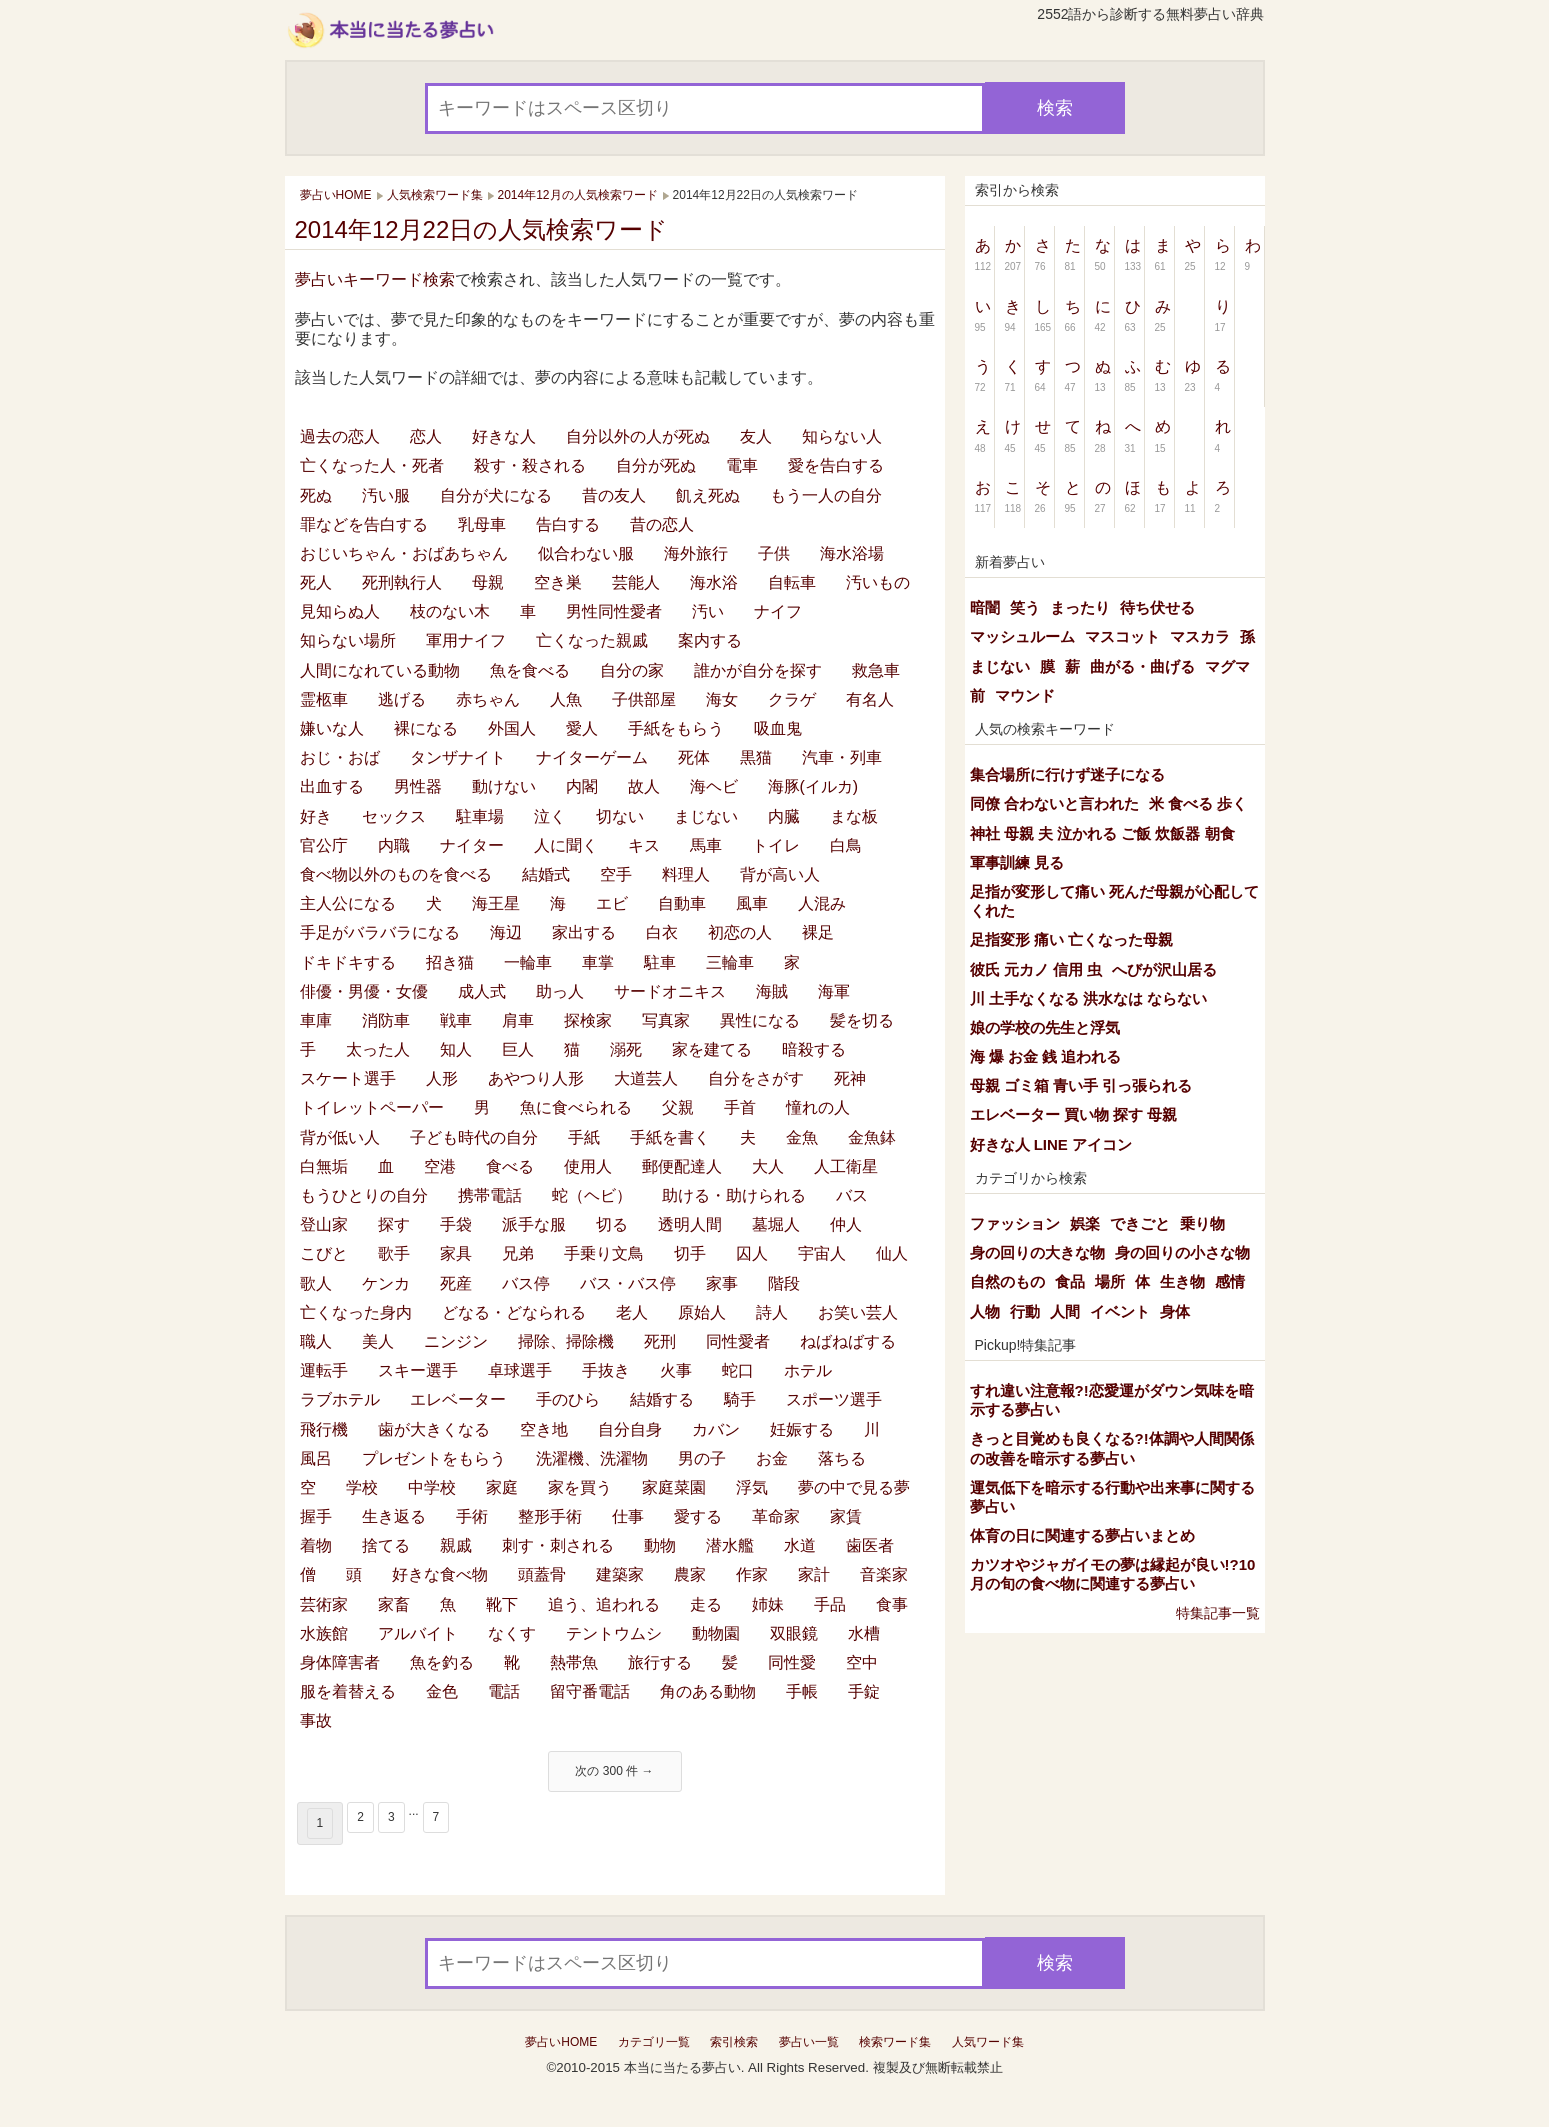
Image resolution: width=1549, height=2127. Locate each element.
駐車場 (480, 816)
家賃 (846, 1516)
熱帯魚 (574, 1662)
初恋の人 (740, 932)
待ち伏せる (1157, 607)
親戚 (456, 1545)
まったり (1080, 607)
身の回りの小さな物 (1182, 1252)
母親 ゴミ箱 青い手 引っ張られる (1081, 1085)
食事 (892, 1604)
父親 (678, 1107)
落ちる (842, 1458)
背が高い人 (780, 874)
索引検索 (734, 2042)
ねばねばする (848, 1341)
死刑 (660, 1341)
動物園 (716, 1633)
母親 (488, 582)
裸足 (818, 932)
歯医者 (870, 1545)
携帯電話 (490, 1195)
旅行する (660, 1662)
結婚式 (546, 874)
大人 (768, 1166)
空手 (616, 874)
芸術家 (324, 1604)
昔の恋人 (662, 524)
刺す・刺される (558, 1545)
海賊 (772, 991)
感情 (1230, 1281)
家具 (456, 1253)
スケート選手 (348, 1078)
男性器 (418, 786)
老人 (632, 1312)
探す (394, 1224)
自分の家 (632, 670)
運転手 (324, 1370)
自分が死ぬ (656, 465)
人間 (1065, 1311)
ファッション (1015, 1223)
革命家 (776, 1516)
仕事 (628, 1516)
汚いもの (878, 582)
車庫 (316, 1020)
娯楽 (1085, 1223)
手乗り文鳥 (604, 1253)
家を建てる (712, 1049)
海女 (722, 699)
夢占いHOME (561, 2042)
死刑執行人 (402, 582)
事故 (316, 1720)
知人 (456, 1049)
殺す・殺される (530, 465)
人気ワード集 (988, 2042)
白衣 (662, 932)
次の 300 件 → (614, 1771)
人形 (442, 1078)
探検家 (588, 1020)
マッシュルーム (1022, 636)
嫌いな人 (332, 728)
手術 (472, 1516)
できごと (1140, 1223)
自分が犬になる (496, 495)
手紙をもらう (676, 728)
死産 (456, 1283)
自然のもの (1007, 1281)
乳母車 (482, 524)
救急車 (876, 670)
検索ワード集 (895, 2042)
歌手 (394, 1253)
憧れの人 (818, 1107)
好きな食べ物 (440, 1574)
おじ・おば (340, 757)
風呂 (316, 1458)
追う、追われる (604, 1604)
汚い (708, 611)
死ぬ (316, 495)
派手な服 (534, 1224)
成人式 (482, 991)
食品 (1070, 1281)
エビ (612, 903)
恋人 (426, 436)
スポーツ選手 (834, 1399)
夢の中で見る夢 (854, 1487)
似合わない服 (586, 553)
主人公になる (348, 903)
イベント (1120, 1311)
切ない (620, 816)
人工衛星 (846, 1166)
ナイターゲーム (592, 757)
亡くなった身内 (356, 1312)
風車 (752, 903)
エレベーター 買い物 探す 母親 (1074, 1114)
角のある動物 (708, 1691)
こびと (324, 1253)
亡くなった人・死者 (372, 465)
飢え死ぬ (708, 495)
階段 (784, 1283)
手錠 (864, 1691)
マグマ (1227, 666)
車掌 (598, 962)
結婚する (662, 1399)
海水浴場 (852, 553)
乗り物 (1202, 1223)
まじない (706, 816)
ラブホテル (340, 1399)
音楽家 (884, 1574)
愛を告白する (836, 465)
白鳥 (846, 845)
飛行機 (324, 1429)
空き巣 (558, 582)
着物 (316, 1545)
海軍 (834, 991)
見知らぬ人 (340, 611)
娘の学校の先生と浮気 (1045, 1027)
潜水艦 (730, 1545)
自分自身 (630, 1429)
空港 (440, 1166)
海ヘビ (714, 786)
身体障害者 (340, 1662)
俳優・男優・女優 (364, 991)
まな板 (854, 816)
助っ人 (560, 991)
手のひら (568, 1399)
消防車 (386, 1020)
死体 (694, 757)
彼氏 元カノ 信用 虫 (1036, 969)
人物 (985, 1311)
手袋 (456, 1224)
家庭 (502, 1487)
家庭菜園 (674, 1487)
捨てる (386, 1545)
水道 (800, 1545)
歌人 (316, 1283)
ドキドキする (348, 962)
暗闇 (985, 607)
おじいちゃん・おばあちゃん (404, 553)
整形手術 (550, 1516)
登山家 (324, 1224)
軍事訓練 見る (1017, 862)
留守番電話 (590, 1691)
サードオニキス (670, 991)
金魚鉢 (872, 1137)
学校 (362, 1487)
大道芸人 (646, 1078)
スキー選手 (418, 1370)
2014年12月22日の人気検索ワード (482, 229)
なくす (512, 1633)
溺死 (626, 1049)
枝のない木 (450, 611)
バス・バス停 (628, 1283)
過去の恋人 (340, 436)
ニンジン (456, 1341)
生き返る (394, 1516)
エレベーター (458, 1399)
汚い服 (386, 495)
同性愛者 (738, 1341)
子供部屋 (644, 699)
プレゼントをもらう (434, 1458)
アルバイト (418, 1633)
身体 (1175, 1311)
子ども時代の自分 (474, 1137)
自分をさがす (756, 1078)
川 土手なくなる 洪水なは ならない (1089, 998)
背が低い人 (340, 1137)
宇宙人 (822, 1253)
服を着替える (348, 1691)
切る (612, 1224)
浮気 (752, 1487)
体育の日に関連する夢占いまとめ (1082, 1535)
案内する (710, 640)
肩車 (518, 1020)
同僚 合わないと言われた (1054, 803)
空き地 (544, 1429)
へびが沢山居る (1164, 969)
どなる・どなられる (514, 1312)
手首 (740, 1107)
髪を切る (862, 1020)
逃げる (402, 699)
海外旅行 (696, 553)
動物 (660, 1545)
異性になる (760, 1020)
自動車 (682, 903)
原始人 (702, 1312)
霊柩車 (324, 699)
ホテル (808, 1370)
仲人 (846, 1224)
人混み (822, 903)
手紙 (584, 1137)
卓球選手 (520, 1370)
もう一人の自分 (826, 495)
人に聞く (566, 845)
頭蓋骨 (542, 1574)
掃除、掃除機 (566, 1341)
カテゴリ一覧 (654, 2042)
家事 (722, 1283)
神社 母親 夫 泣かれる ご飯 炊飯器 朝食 (1102, 833)
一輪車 (528, 962)
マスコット (1122, 636)
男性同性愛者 (614, 611)
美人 (378, 1341)
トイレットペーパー (372, 1107)
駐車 (660, 962)
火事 (676, 1370)
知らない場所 (348, 640)
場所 (1110, 1281)
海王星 (496, 903)
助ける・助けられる (734, 1195)
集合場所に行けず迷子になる (1067, 774)
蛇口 (738, 1370)
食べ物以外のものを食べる (396, 874)
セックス (394, 816)
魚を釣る (442, 1662)
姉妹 (768, 1604)
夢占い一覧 (809, 2042)
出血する (332, 786)
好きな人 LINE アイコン (1051, 1144)
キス (644, 845)
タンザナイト (458, 757)
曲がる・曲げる (1142, 666)
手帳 (802, 1691)
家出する (584, 932)
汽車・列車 (842, 757)
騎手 (740, 1399)
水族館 (324, 1633)
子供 (774, 553)
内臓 (784, 816)
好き (316, 816)
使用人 (588, 1166)
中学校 (432, 1487)
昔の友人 (614, 495)
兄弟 (518, 1253)
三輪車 (730, 962)
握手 (316, 1516)
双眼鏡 (794, 1633)
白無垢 (324, 1166)
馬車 (706, 845)
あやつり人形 (536, 1078)
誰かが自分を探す (758, 670)
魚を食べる (530, 670)
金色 (442, 1691)
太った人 (378, 1049)
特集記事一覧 (1218, 1613)
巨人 (518, 1049)
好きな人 (504, 436)
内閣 (582, 786)
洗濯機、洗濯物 (592, 1458)
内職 (394, 845)
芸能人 (636, 582)
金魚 (802, 1137)
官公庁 (324, 845)
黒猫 (756, 757)
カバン (716, 1429)
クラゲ (792, 699)
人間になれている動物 (380, 670)
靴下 (502, 1604)
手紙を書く (670, 1137)
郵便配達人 (682, 1166)
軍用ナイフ (466, 640)
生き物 (1182, 1281)
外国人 (512, 728)
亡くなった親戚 (592, 640)
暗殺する (814, 1049)
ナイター (472, 845)
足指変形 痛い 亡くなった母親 (1071, 939)
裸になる (426, 728)
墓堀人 (776, 1224)
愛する (698, 1516)
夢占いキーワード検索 (375, 279)
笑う (1025, 607)
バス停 (526, 1283)
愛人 (582, 728)
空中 (862, 1662)
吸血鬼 (778, 728)
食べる (510, 1166)
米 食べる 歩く (1198, 803)
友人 (756, 436)
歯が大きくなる (434, 1429)
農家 (690, 1574)
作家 (752, 1574)
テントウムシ (614, 1633)
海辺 (506, 932)
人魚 (566, 699)
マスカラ (1200, 636)
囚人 (752, 1253)
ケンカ (386, 1283)
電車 (742, 465)
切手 (690, 1253)
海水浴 (714, 582)
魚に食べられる (576, 1107)
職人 (316, 1341)
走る (706, 1604)
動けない (504, 786)
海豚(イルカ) (813, 786)
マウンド (1025, 695)
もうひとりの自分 (364, 1195)
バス (852, 1195)
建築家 (620, 1574)
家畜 (394, 1604)
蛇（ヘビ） (592, 1195)
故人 (644, 786)
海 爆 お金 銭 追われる (1046, 1056)
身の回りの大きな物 (1037, 1252)
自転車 (792, 582)
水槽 (864, 1633)
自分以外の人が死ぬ (638, 436)
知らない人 (842, 436)
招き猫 (450, 962)
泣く (550, 816)
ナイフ (778, 611)
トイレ (776, 845)
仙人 (892, 1253)
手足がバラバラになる (380, 932)
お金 (772, 1458)
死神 (850, 1078)
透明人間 (690, 1224)
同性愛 (792, 1662)
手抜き (606, 1370)
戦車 (456, 1020)
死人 (316, 582)
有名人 (870, 699)
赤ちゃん (488, 699)
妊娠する (802, 1429)
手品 (830, 1604)
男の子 (702, 1458)
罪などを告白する (364, 524)
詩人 (772, 1312)
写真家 (666, 1020)
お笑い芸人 (858, 1312)
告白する (568, 524)
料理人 (686, 874)
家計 (814, 1574)
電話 (504, 1691)
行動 (1025, 1311)
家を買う (580, 1487)
